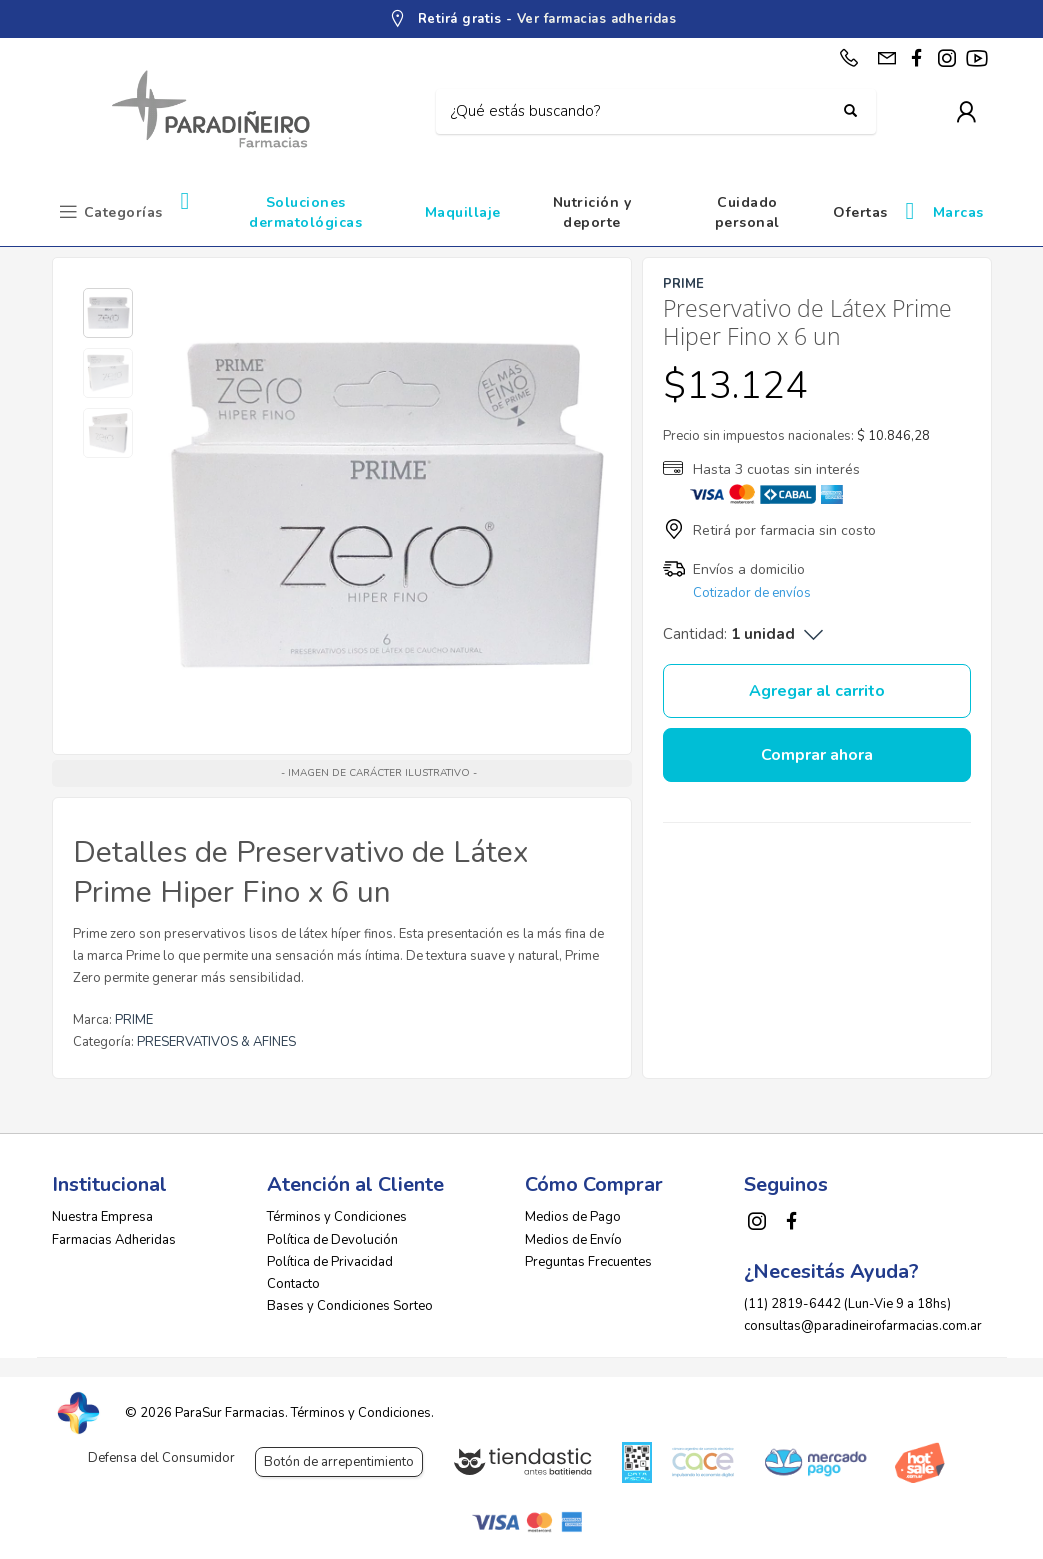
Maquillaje (463, 212)
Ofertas (860, 212)
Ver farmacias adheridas (597, 19)
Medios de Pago (573, 1217)
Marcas (958, 212)
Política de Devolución (332, 1240)
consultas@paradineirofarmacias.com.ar (863, 1326)
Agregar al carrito (817, 691)
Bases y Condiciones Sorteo (350, 1306)
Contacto (293, 1284)
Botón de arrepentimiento (339, 1462)
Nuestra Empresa (102, 1217)
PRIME (134, 1020)
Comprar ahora (817, 755)
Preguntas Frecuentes (588, 1262)
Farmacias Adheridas (114, 1240)
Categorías (123, 212)
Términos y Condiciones (337, 1217)
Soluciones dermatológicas (305, 212)
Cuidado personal (747, 212)
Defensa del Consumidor (161, 1458)
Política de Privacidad (330, 1262)
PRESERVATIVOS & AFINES (216, 1042)
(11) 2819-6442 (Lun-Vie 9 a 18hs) (847, 1304)
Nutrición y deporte (592, 212)
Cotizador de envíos (752, 593)
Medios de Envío (573, 1240)
